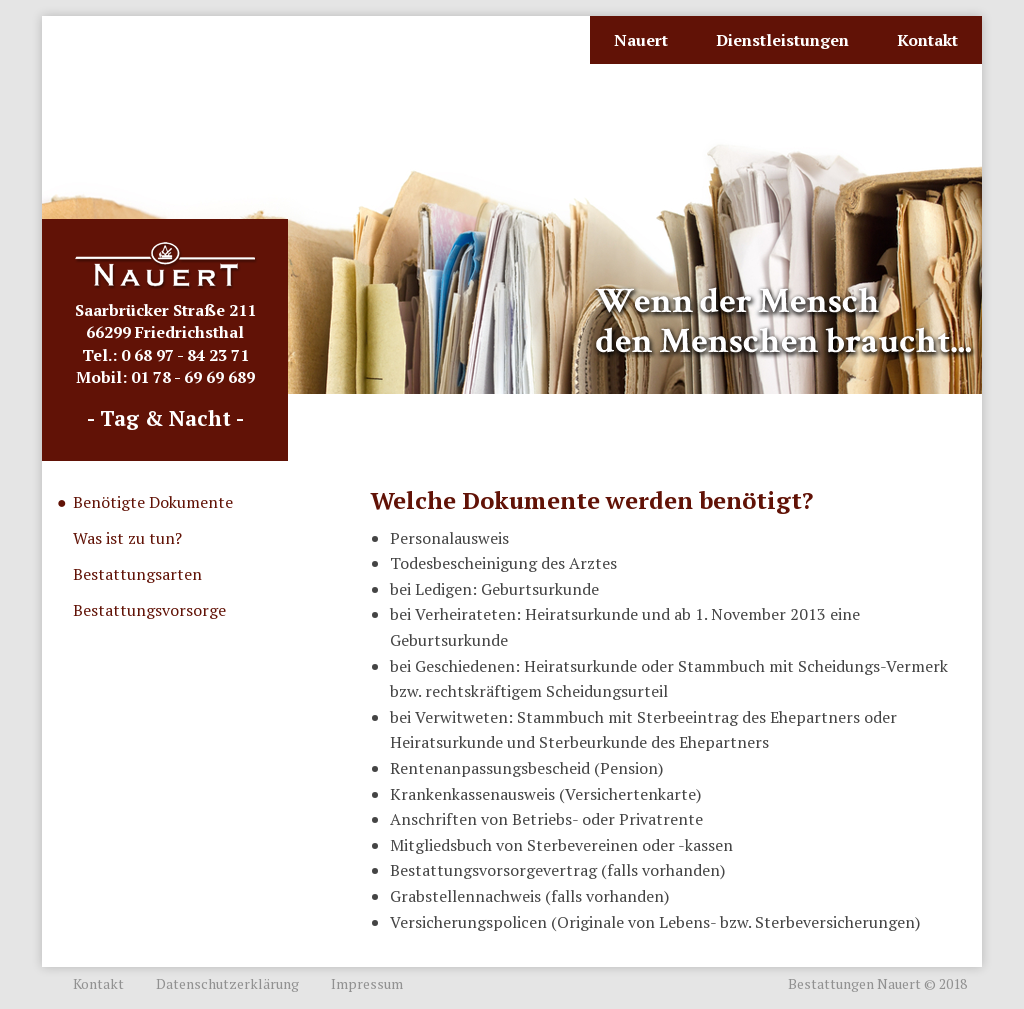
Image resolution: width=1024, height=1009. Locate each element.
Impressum (367, 983)
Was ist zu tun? (127, 538)
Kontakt (927, 40)
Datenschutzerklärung (227, 983)
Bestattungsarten (137, 574)
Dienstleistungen (782, 40)
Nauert (641, 40)
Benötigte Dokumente (153, 502)
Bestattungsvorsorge (149, 610)
